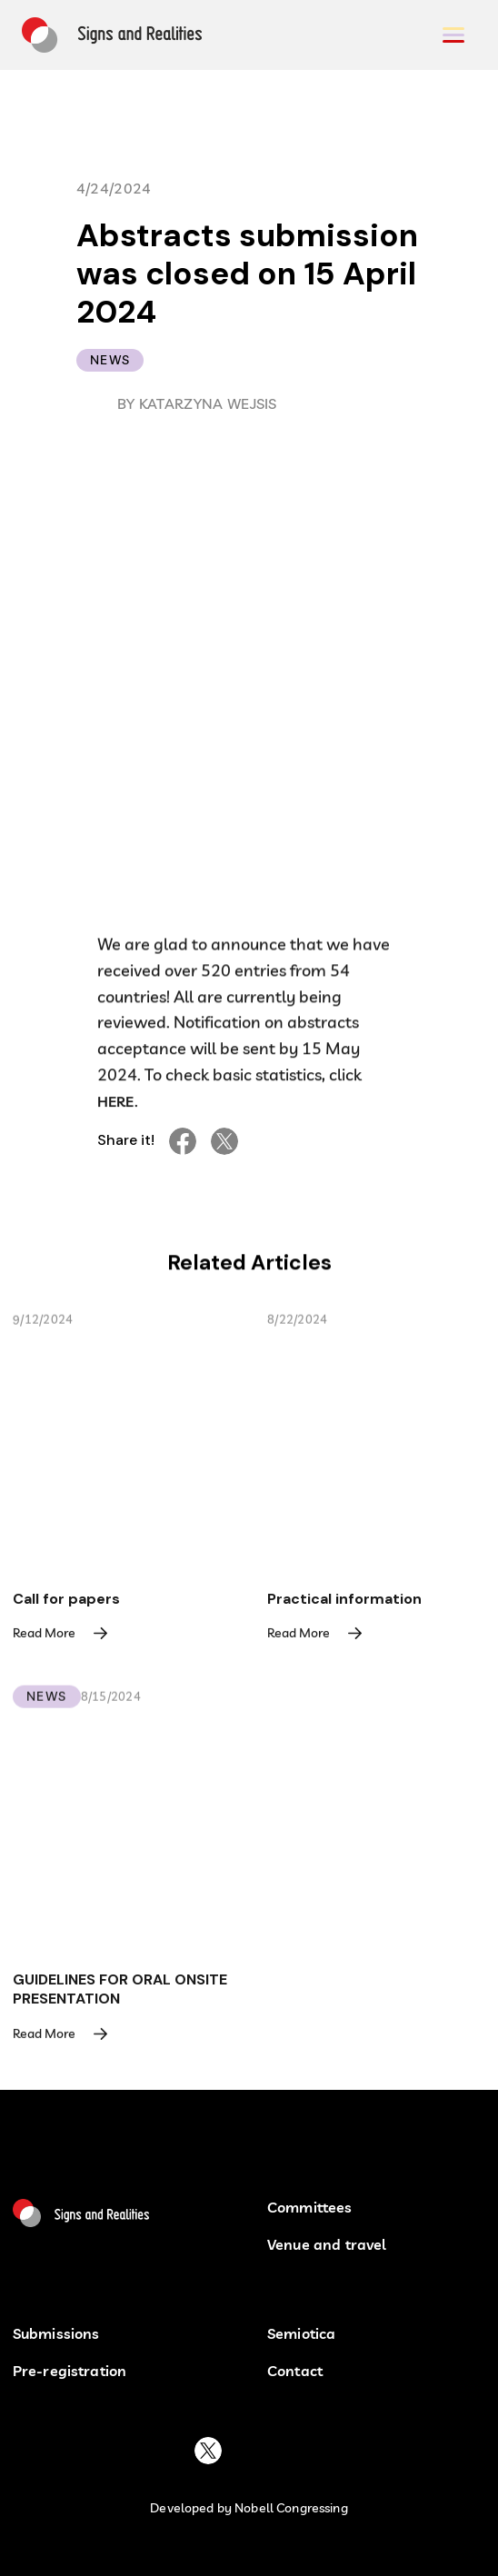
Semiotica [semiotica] (301, 2333)
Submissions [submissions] (56, 2333)
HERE (115, 1105)
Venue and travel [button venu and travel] (327, 2244)
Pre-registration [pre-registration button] (70, 2371)
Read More (44, 1636)
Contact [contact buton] (295, 2371)
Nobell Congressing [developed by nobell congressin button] (291, 2508)
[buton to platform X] (208, 2450)
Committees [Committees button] (310, 2207)
